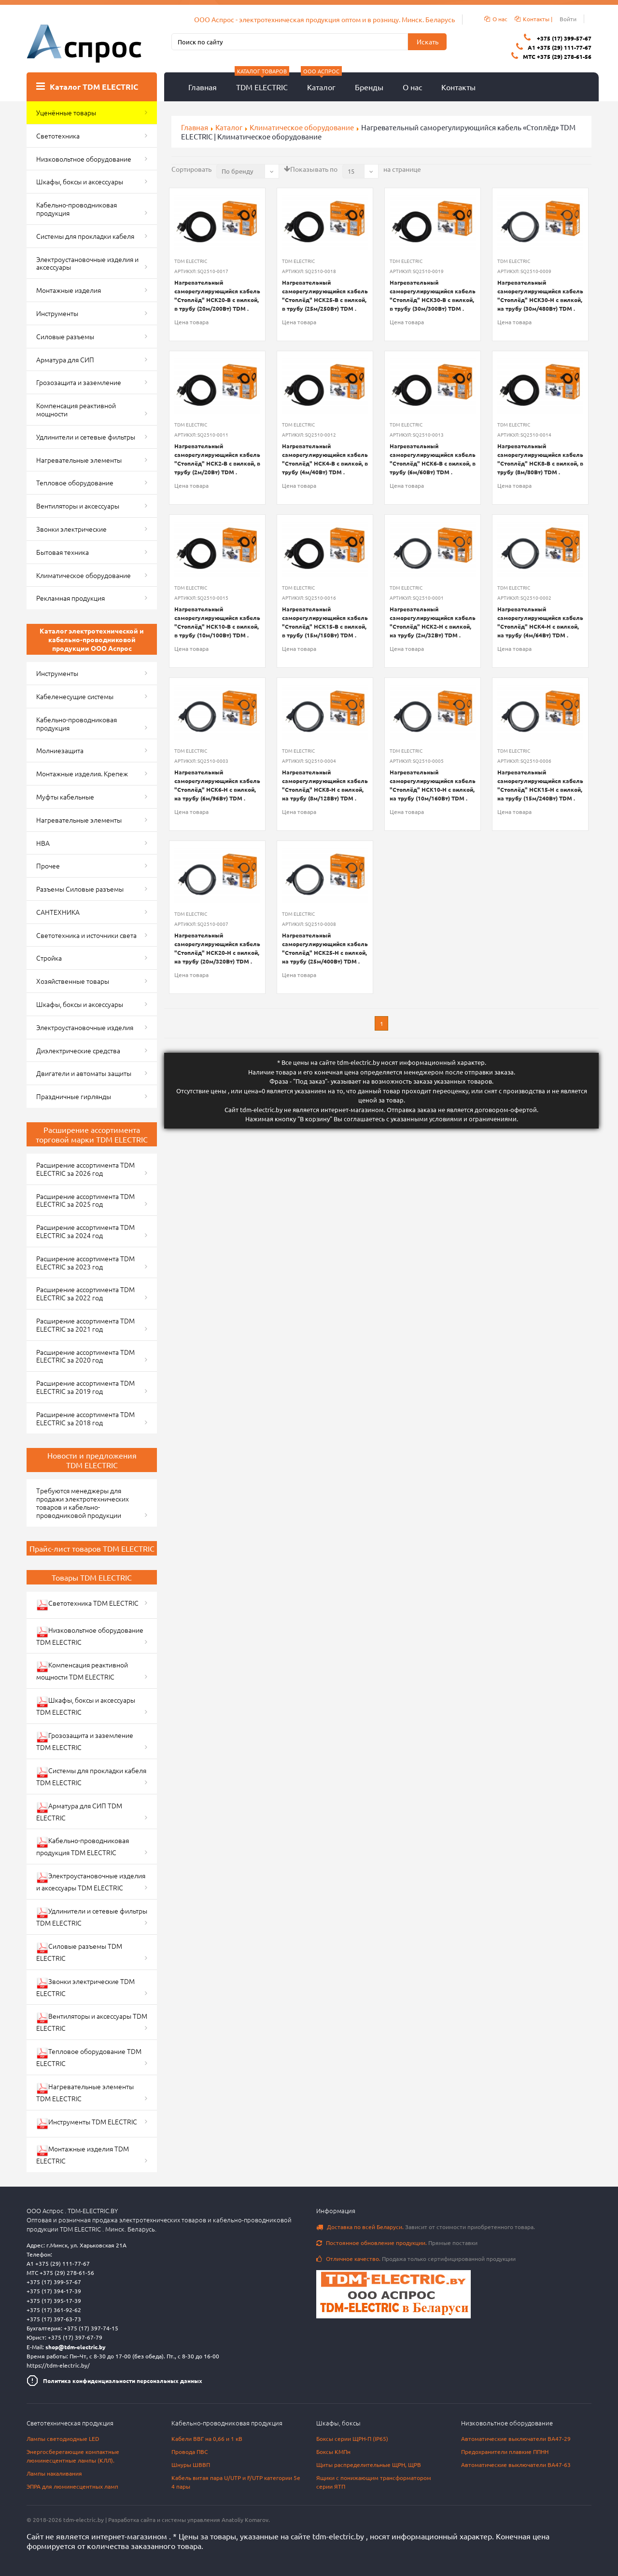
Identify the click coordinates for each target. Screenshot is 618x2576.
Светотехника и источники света (86, 935)
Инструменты (57, 313)
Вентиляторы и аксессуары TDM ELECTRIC (91, 2022)
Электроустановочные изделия (84, 1027)
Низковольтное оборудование (83, 159)
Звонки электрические (71, 529)
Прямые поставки (397, 2242)
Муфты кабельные (65, 796)
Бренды (369, 87)
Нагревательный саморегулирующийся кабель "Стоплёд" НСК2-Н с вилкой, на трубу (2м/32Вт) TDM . (433, 622)
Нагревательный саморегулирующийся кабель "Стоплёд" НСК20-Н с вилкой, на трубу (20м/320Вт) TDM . (217, 948)
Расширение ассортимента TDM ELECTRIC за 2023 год (85, 1262)
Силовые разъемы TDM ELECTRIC (79, 1952)
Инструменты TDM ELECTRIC (86, 2123)
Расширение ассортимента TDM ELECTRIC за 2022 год (85, 1293)
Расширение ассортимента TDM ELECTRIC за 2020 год (85, 1356)
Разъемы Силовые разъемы (80, 889)
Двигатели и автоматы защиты (83, 1073)
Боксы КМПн (333, 2451)
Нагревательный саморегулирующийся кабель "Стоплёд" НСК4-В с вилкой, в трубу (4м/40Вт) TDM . (325, 459)
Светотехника (58, 135)
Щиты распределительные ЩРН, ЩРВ (368, 2464)
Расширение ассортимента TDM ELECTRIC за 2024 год (85, 1231)
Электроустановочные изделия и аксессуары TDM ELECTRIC (90, 1881)
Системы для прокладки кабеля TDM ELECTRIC (91, 1776)
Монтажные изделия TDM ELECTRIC (82, 2154)
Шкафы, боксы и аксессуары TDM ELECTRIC (85, 1706)
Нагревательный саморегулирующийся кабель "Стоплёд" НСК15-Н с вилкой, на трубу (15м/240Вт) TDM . (540, 785)
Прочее (48, 865)
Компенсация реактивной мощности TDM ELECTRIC (82, 1670)
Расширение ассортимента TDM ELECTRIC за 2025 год (85, 1200)
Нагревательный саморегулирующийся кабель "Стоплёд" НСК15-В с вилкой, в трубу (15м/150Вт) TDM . (325, 622)
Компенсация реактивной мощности (76, 409)
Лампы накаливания (54, 2473)
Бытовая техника (62, 552)
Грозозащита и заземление (78, 382)
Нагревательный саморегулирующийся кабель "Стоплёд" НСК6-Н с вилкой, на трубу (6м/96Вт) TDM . (217, 785)
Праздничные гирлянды (73, 1096)
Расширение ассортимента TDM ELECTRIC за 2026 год (85, 1169)
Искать (427, 41)
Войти (568, 19)
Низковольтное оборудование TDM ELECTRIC (89, 1636)
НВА (43, 843)
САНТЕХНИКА (58, 912)
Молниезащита (60, 750)
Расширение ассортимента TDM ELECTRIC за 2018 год (85, 1418)
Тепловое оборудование (74, 482)
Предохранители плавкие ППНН (504, 2451)
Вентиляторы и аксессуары (77, 505)
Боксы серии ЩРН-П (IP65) (352, 2438)
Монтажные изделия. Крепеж (82, 773)
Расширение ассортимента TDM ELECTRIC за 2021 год (85, 1325)
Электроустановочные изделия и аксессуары (87, 263)
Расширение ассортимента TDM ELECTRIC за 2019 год (85, 1387)
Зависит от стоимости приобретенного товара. (425, 2227)
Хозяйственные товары (72, 981)
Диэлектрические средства (78, 1050)
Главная (202, 87)
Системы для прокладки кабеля (85, 236)
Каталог (321, 82)
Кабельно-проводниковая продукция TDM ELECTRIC (82, 1846)
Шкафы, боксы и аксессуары (79, 181)
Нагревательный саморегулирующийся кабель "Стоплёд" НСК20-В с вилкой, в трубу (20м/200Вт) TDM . (217, 295)
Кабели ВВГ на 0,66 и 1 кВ (206, 2438)
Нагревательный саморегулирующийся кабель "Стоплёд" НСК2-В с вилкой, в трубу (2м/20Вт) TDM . (217, 459)
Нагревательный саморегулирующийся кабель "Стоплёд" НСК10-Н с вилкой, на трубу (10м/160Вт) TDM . (433, 785)
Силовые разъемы (65, 336)
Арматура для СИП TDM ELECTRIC (79, 1811)
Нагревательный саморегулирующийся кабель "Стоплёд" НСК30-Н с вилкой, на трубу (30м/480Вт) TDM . (540, 295)
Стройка (49, 958)
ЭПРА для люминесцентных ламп (72, 2486)
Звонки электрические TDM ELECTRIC (85, 1987)
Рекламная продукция (70, 598)
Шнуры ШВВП (190, 2464)
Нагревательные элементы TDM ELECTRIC (85, 2092)
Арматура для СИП (65, 359)
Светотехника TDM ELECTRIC (87, 1604)
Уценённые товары (66, 112)
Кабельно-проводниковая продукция (76, 209)
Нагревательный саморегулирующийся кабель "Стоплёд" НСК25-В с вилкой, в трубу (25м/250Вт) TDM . (325, 295)
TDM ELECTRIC (262, 82)
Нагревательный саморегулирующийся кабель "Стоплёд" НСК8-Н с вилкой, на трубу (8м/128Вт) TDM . (325, 785)
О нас (412, 87)
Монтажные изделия (68, 290)
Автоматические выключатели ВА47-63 (516, 2464)
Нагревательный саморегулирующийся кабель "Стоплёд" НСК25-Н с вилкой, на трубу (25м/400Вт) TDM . (325, 948)
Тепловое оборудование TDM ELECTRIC (88, 2057)
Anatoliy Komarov (245, 2519)
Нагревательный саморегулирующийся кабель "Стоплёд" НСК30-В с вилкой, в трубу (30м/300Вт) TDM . (433, 295)
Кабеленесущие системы (74, 696)
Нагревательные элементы (79, 460)
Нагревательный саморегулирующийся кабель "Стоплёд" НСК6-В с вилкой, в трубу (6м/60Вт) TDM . (433, 459)
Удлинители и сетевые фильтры (85, 436)
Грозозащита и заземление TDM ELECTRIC (84, 1741)
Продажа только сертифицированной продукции (416, 2258)
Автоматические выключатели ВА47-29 (516, 2438)
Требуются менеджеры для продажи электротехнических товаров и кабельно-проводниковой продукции (82, 1502)
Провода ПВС (189, 2451)
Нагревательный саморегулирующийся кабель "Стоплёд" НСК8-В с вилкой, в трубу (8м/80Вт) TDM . (540, 459)
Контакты (458, 87)
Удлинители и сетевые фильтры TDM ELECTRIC (91, 1917)
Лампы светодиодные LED (63, 2438)
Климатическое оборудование (302, 127)
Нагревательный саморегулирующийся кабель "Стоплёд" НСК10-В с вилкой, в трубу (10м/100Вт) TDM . (217, 622)
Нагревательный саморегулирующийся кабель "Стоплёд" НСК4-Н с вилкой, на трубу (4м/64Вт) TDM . (540, 622)
